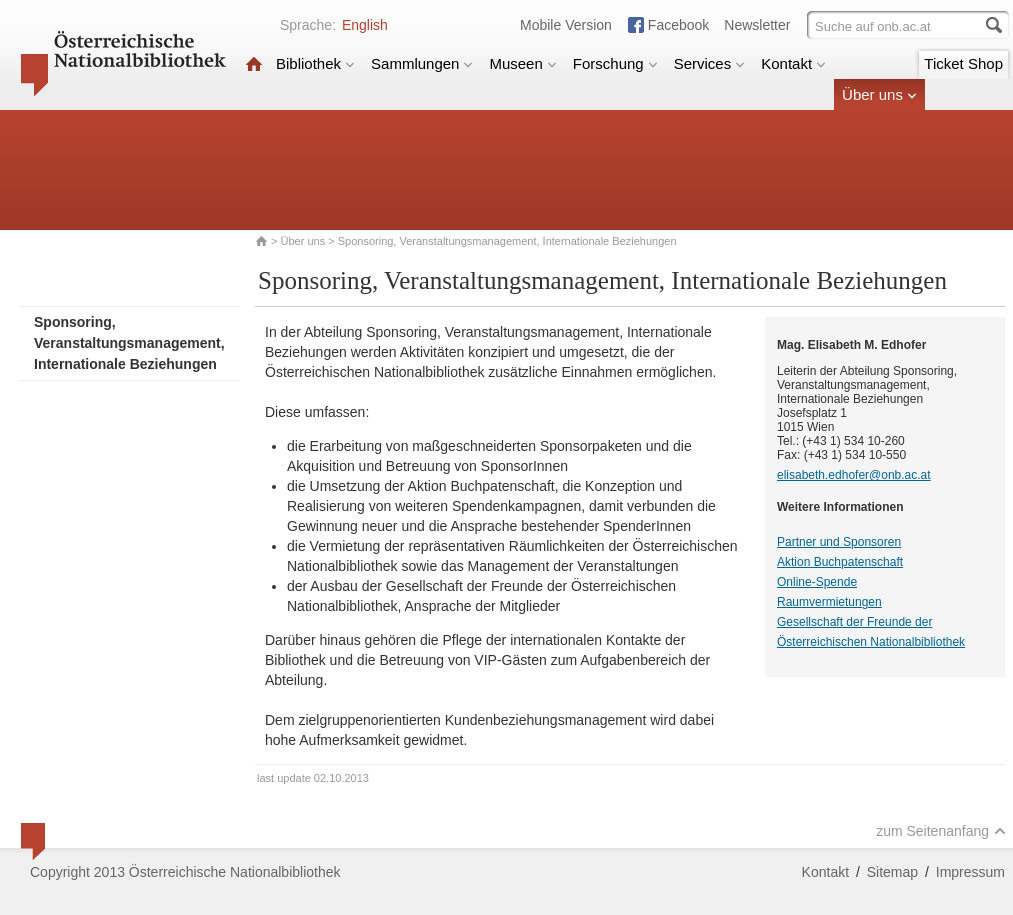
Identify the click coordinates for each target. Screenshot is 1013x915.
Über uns (879, 94)
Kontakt (793, 63)
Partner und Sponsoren (839, 542)
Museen (522, 63)
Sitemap (892, 872)
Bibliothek (315, 63)
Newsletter (757, 25)
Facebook (678, 25)
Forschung (615, 63)
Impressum (970, 872)
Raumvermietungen (829, 602)
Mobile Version (566, 25)
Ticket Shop (963, 63)
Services (710, 63)
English (365, 25)
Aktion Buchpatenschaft (840, 562)
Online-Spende (817, 582)
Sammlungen (422, 63)
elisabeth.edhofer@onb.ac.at (854, 475)
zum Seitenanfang (941, 831)
